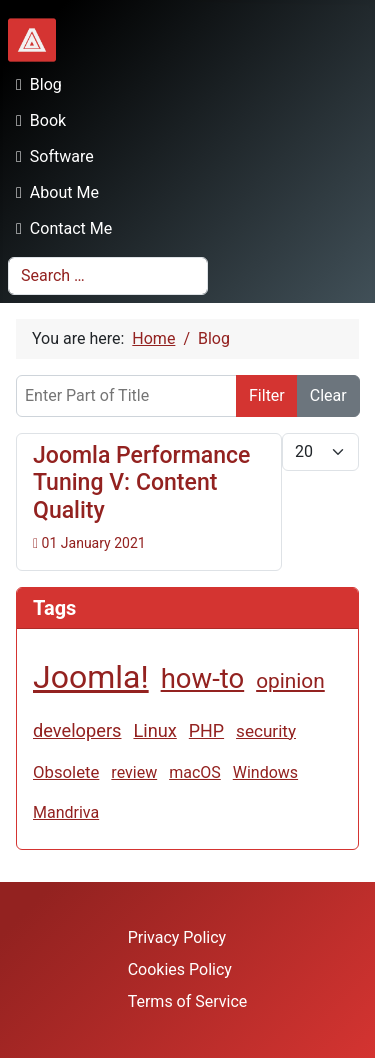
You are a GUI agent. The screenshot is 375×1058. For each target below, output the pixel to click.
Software (51, 156)
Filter (267, 395)
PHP (206, 730)
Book (37, 120)
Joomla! (91, 677)
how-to (203, 678)
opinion (290, 681)
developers (77, 730)
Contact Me (60, 228)
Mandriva (66, 812)
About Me (53, 192)
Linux (154, 730)
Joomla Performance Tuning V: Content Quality (141, 483)
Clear (328, 395)
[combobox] (108, 276)
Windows (265, 772)
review (134, 772)
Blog (35, 84)
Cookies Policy (180, 969)
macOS (195, 772)
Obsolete (66, 772)
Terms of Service (188, 1001)
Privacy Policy (177, 937)
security (266, 731)
